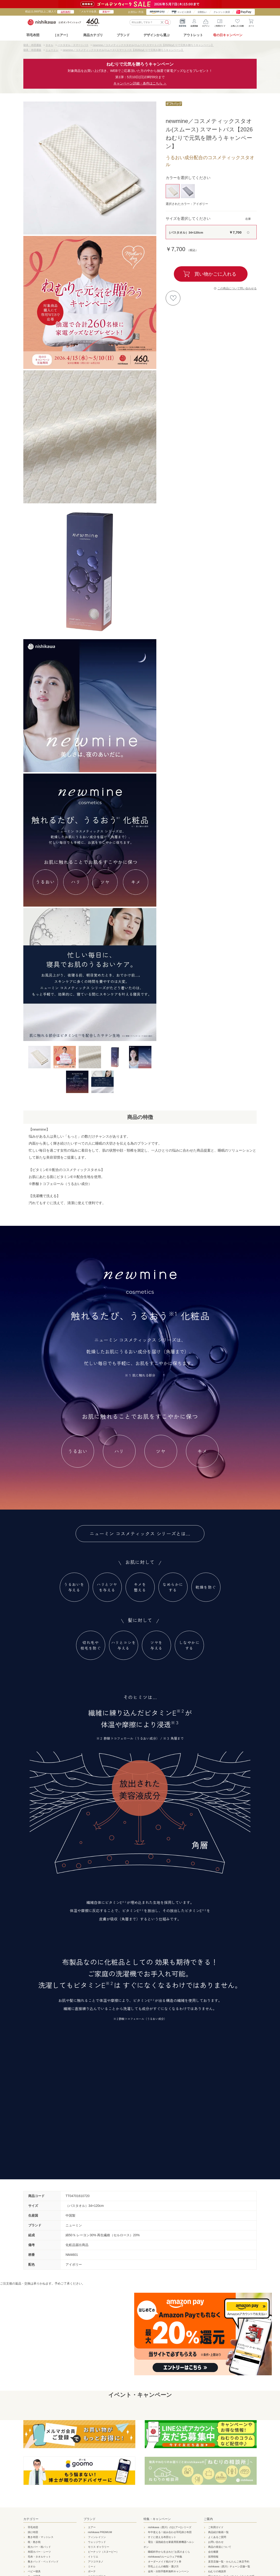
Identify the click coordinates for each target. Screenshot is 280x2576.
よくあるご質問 (217, 2537)
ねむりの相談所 (217, 2571)
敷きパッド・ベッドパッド (43, 2561)
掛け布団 (33, 2532)
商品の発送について (219, 2546)
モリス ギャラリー (98, 2546)
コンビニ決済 (184, 12)
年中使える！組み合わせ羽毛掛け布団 (170, 2532)
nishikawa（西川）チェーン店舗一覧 (229, 2566)
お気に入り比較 (237, 22)
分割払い (202, 12)
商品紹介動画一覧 (218, 2532)
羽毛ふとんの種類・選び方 (163, 2566)
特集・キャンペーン (157, 2519)
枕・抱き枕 (34, 2542)
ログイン (206, 22)
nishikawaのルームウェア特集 (165, 2556)
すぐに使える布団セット (162, 2537)
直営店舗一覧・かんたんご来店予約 (228, 2561)
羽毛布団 (32, 35)
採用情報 (213, 2556)
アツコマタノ (95, 2561)
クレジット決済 (222, 12)
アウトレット (193, 35)
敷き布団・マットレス (40, 2537)
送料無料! (66, 12)
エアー (92, 2527)
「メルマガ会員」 (96, 11)
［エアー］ (61, 35)
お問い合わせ (216, 2542)
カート (251, 22)
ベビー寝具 (34, 2571)
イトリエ (93, 2556)
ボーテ (92, 2571)
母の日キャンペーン (227, 35)
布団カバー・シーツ (39, 2551)
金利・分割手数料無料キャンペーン (168, 2571)
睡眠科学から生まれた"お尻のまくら (169, 2551)
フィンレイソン (97, 2537)
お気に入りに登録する (173, 298)
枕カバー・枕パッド (39, 2546)
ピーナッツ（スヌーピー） (103, 2551)
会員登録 (194, 22)
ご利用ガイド (219, 22)
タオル (31, 2566)
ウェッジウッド (97, 2542)
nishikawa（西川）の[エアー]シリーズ (169, 2527)
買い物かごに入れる (215, 274)
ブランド (90, 2519)
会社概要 (213, 2551)
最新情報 (182, 22)
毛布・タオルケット (39, 2556)
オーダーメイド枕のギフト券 (164, 2561)
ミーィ (92, 2566)
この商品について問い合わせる (237, 288)
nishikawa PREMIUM (100, 2532)
